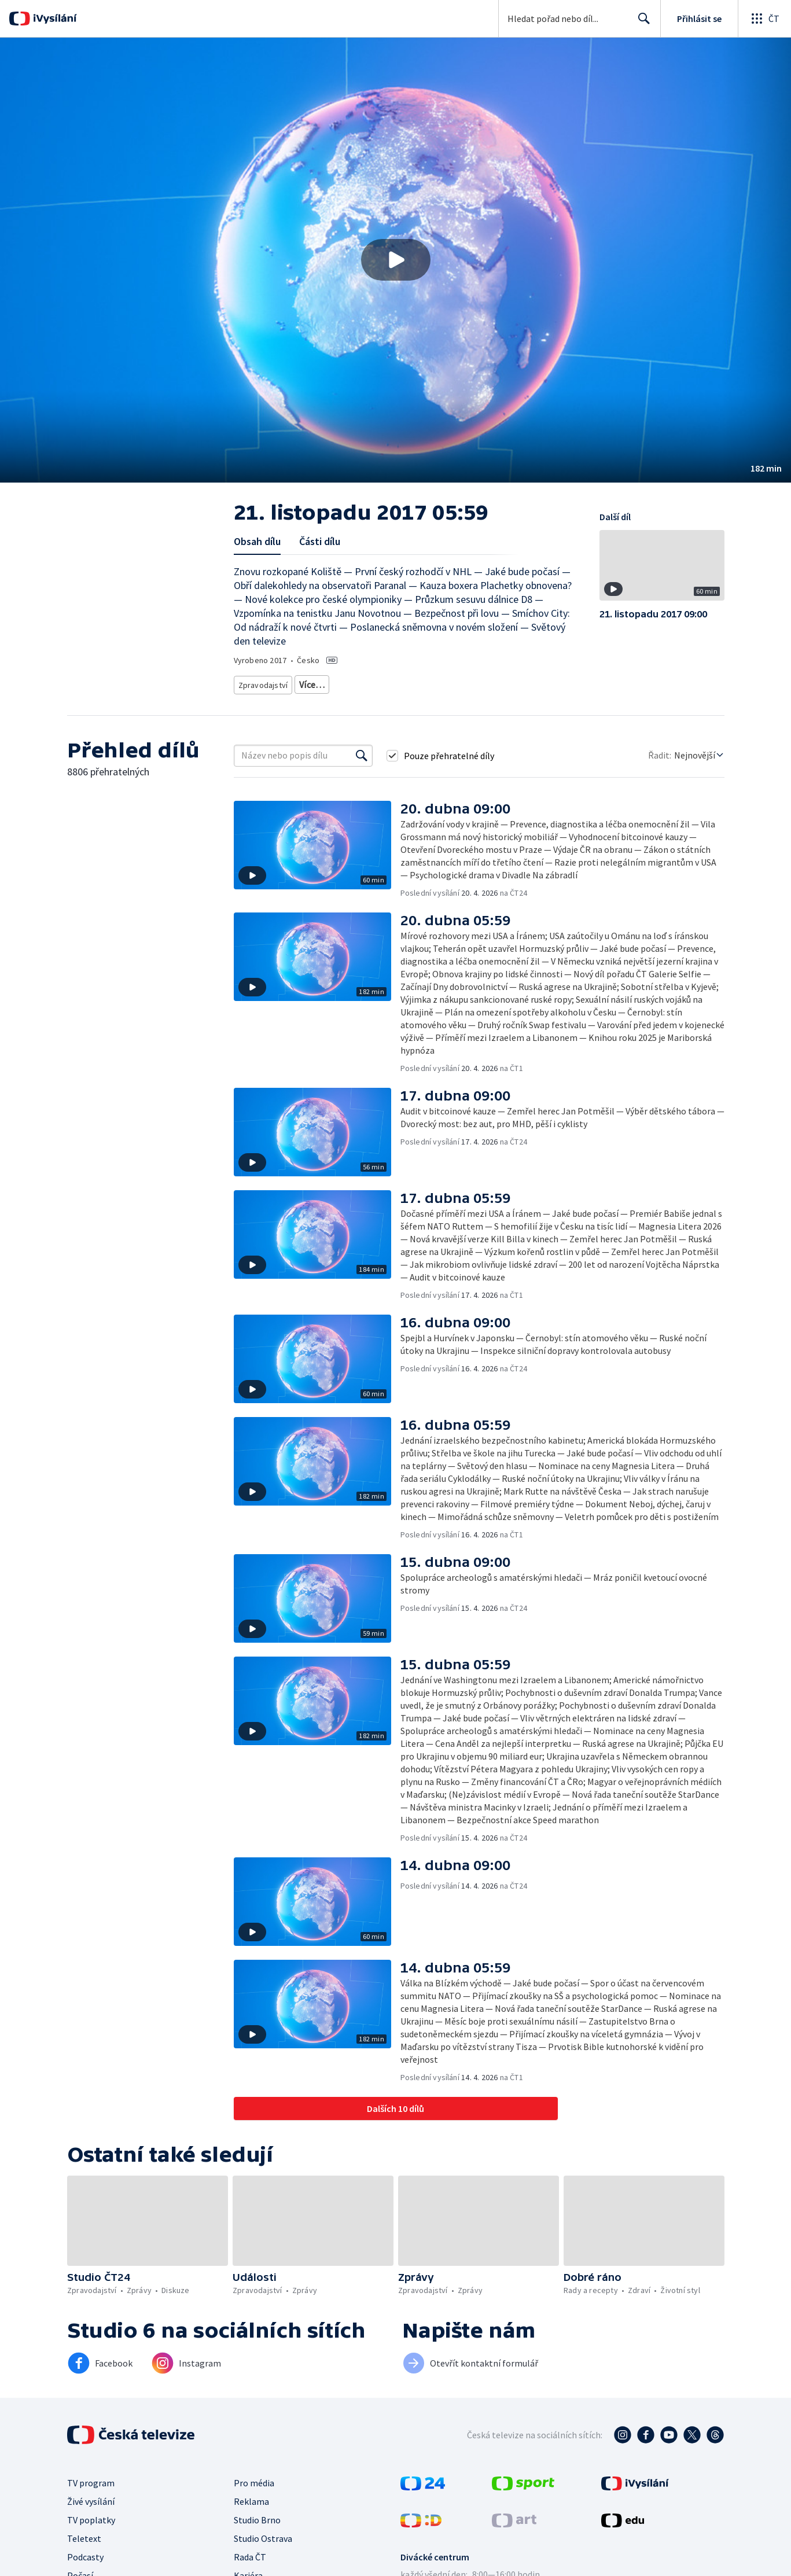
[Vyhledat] (361, 751)
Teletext (84, 2534)
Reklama (251, 2497)
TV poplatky (91, 2516)
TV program (91, 2479)
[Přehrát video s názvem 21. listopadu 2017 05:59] (396, 260)
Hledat (640, 23)
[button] (395, 260)
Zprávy (310, 682)
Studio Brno (257, 2516)
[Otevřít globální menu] (764, 18)
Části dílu (319, 541)
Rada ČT (250, 2553)
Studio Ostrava (263, 2534)
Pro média (254, 2479)
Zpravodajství (262, 682)
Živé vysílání (91, 2497)
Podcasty (85, 2553)
